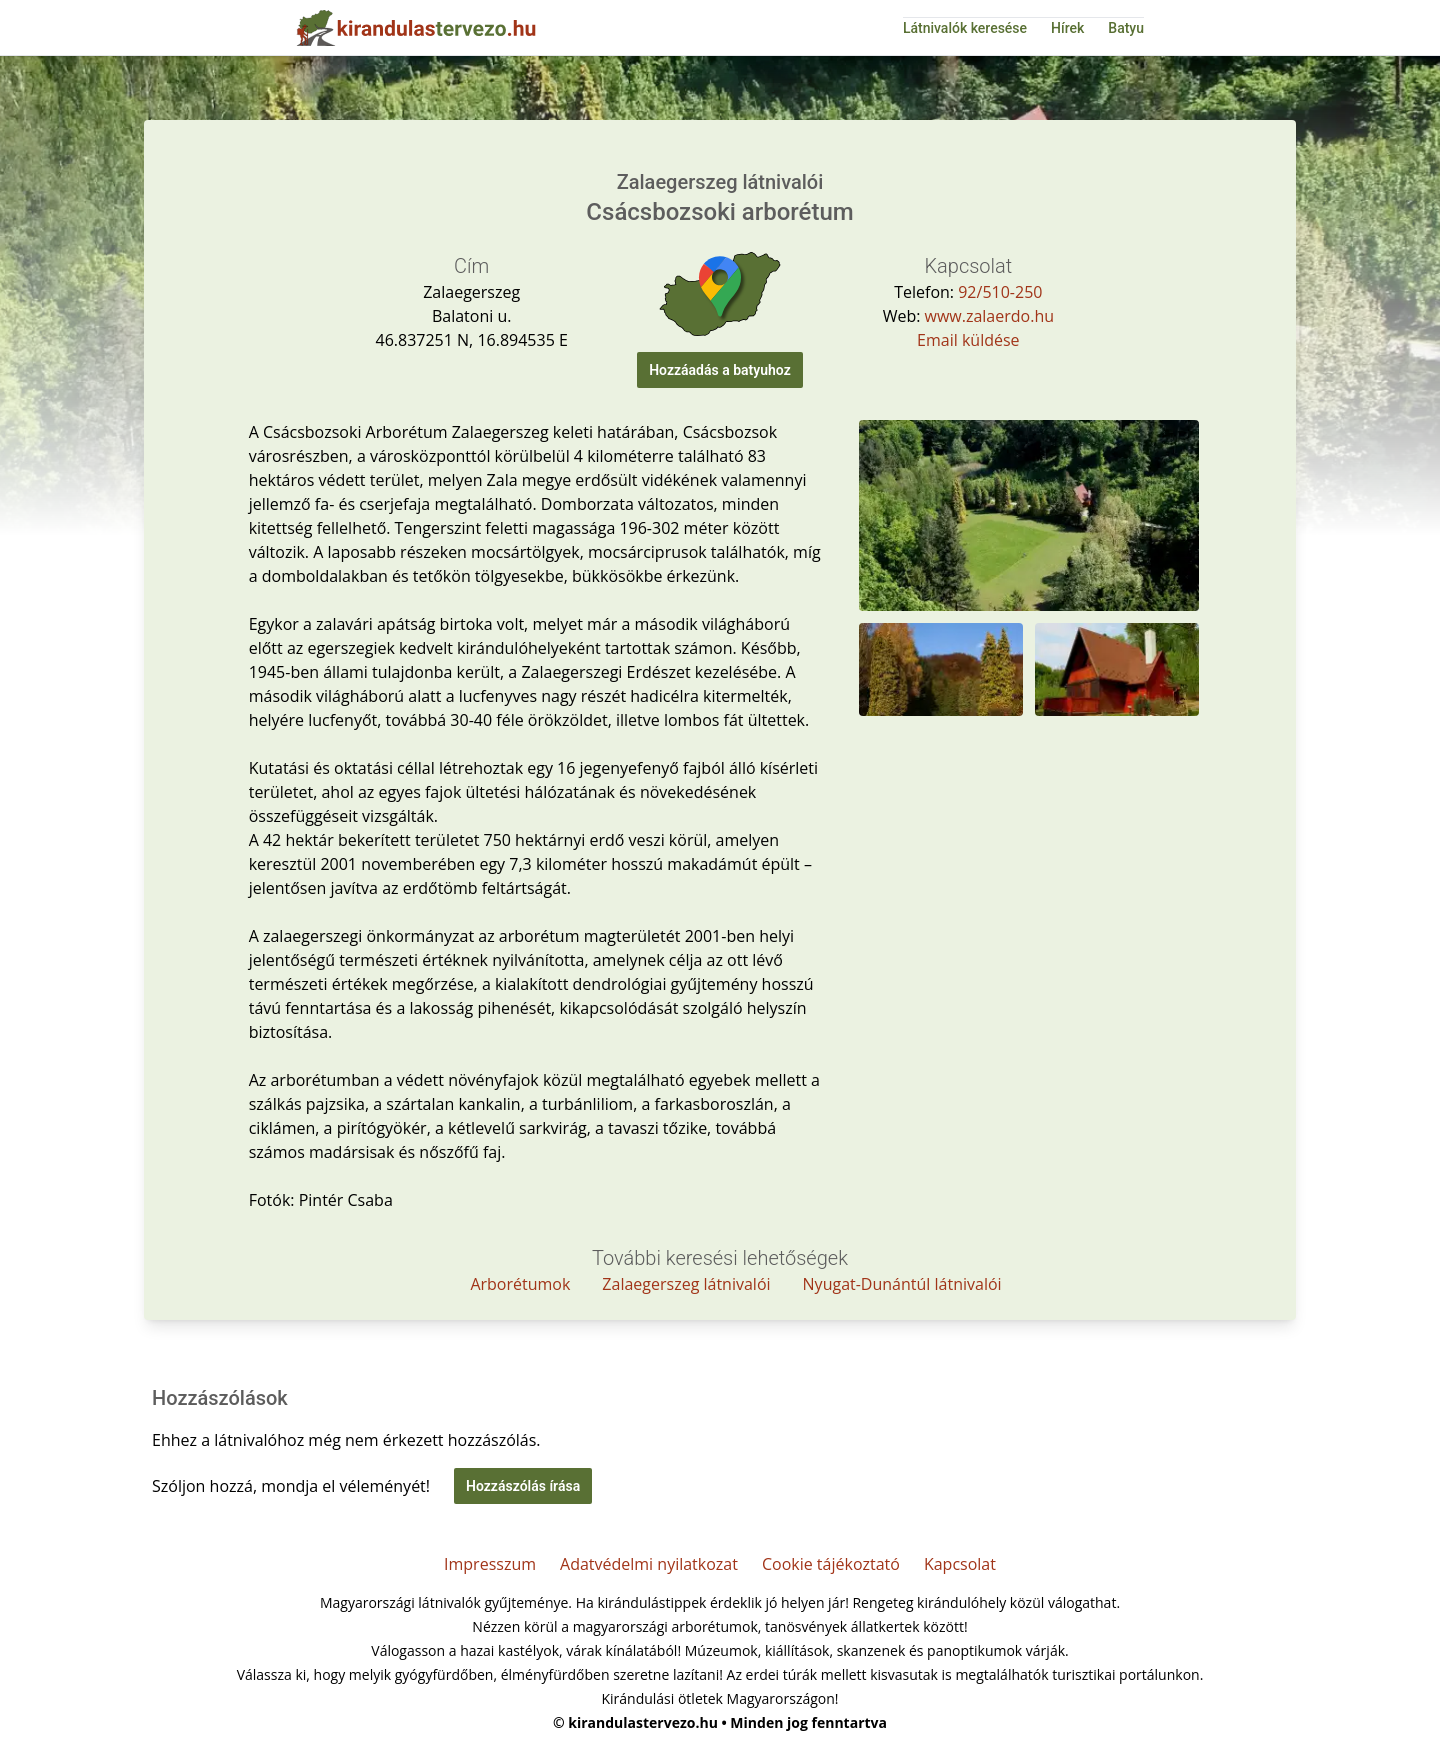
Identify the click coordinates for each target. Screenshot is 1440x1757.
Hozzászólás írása (523, 1486)
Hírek (1067, 28)
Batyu (1126, 28)
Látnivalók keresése (965, 28)
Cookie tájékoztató (831, 1564)
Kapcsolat (960, 1564)
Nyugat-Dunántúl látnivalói (902, 1284)
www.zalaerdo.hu (989, 316)
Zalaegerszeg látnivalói (686, 1284)
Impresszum (490, 1564)
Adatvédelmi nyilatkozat (649, 1564)
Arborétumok (520, 1284)
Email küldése (968, 340)
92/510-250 (1000, 292)
